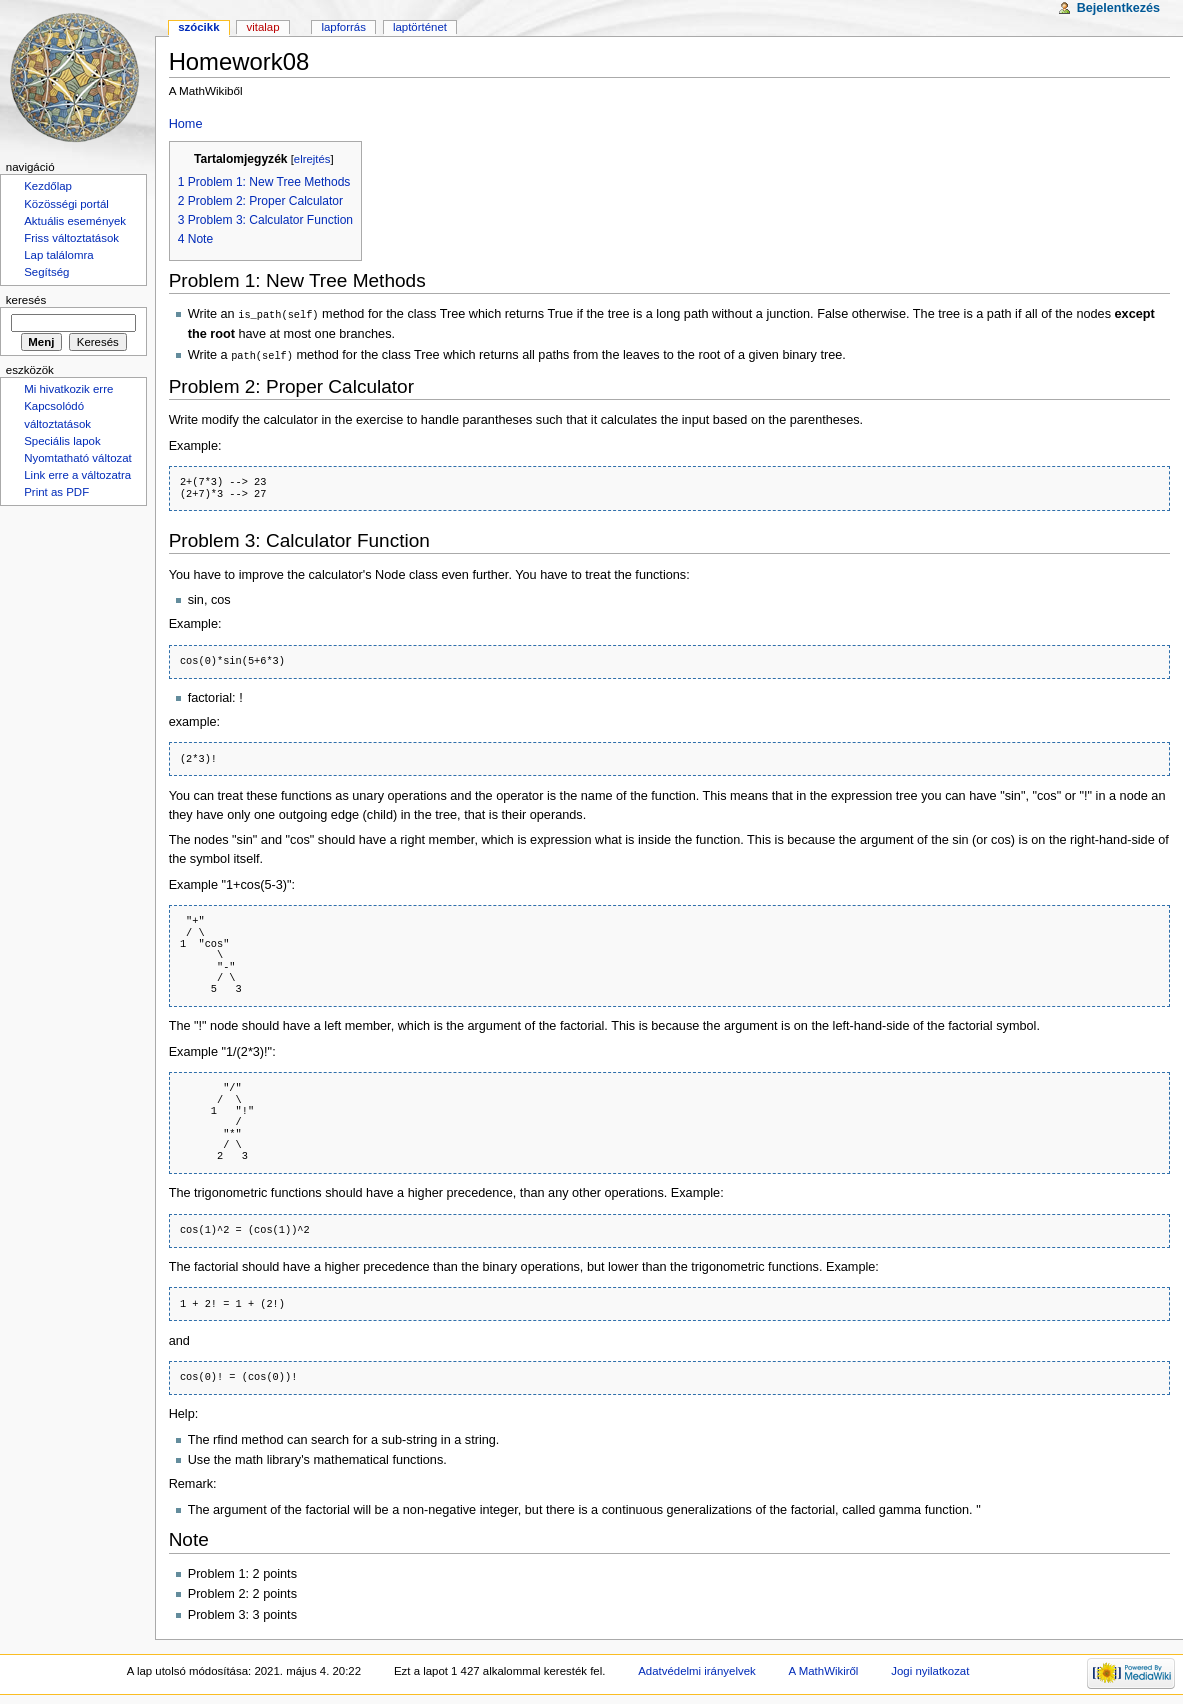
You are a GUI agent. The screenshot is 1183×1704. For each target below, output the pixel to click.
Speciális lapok (62, 441)
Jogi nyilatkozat (930, 1669)
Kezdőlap (48, 186)
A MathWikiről (824, 1669)
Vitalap (262, 27)
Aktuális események (75, 221)
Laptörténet (420, 27)
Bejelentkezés (1118, 8)
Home (186, 124)
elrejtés (312, 159)
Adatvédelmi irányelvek (696, 1669)
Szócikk (198, 27)
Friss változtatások (71, 238)
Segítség (46, 272)
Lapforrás (343, 27)
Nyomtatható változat (78, 458)
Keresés (26, 300)
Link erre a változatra (77, 475)
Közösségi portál (66, 204)
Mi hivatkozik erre (68, 389)
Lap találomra (58, 255)
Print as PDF (56, 492)
